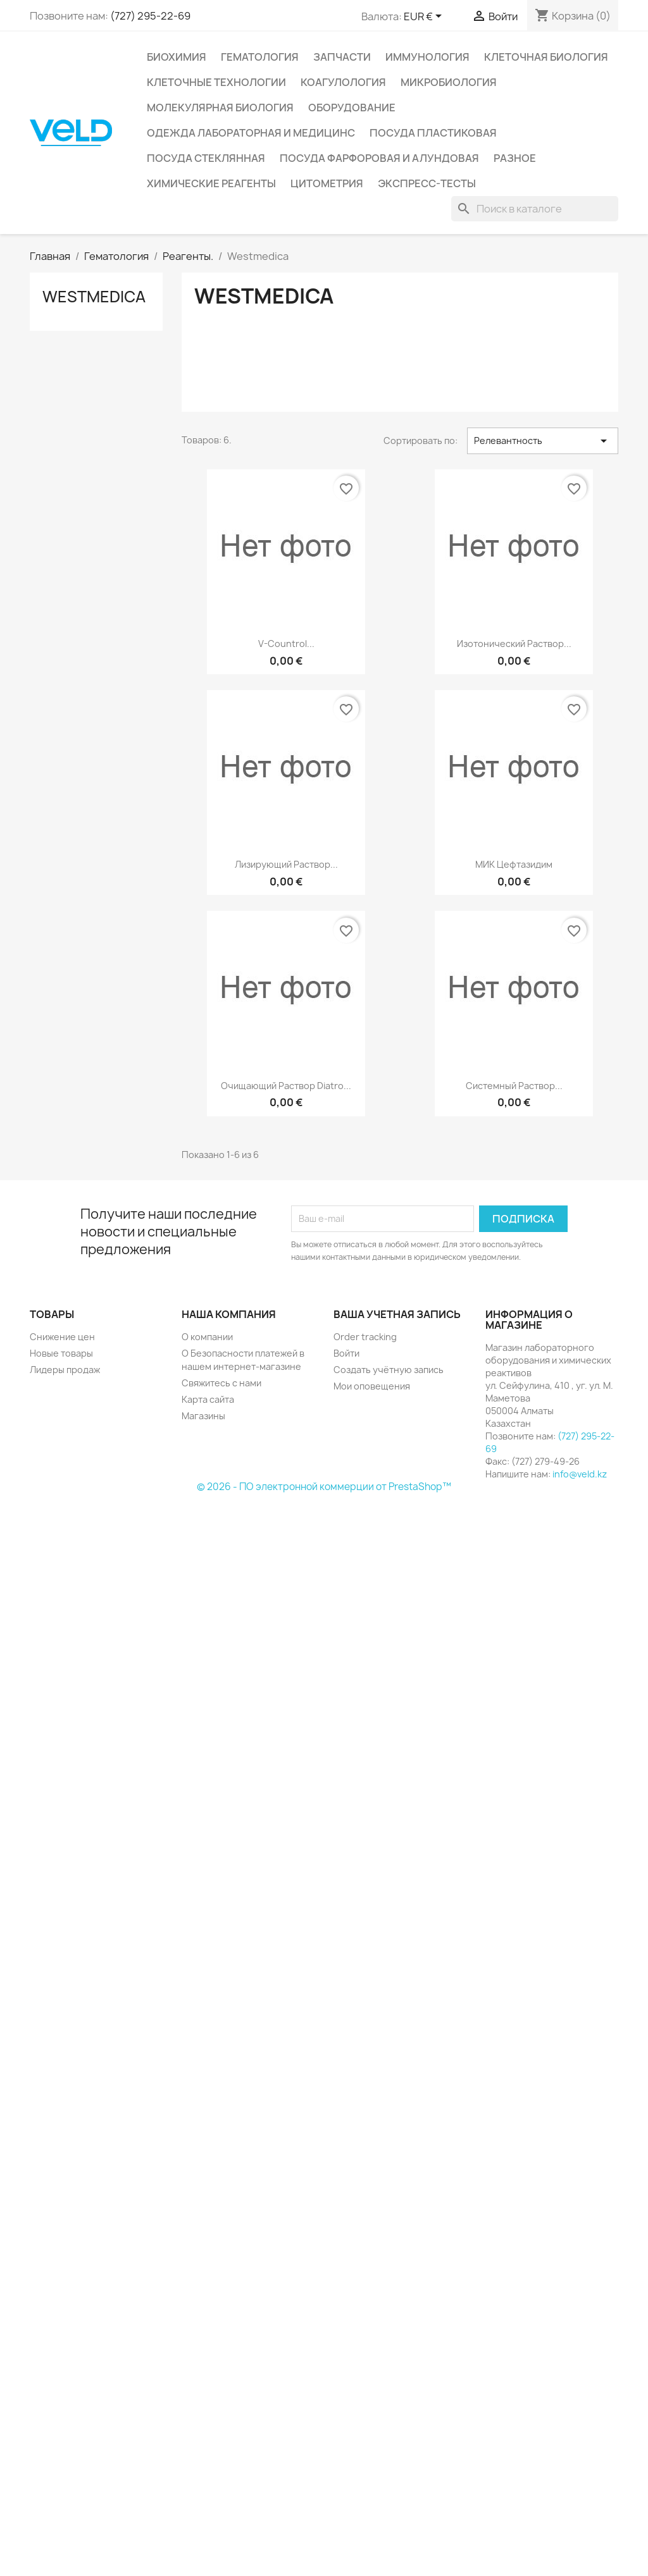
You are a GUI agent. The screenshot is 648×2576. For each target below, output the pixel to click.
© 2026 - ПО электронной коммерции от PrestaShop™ (324, 1486)
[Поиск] (534, 208)
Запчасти (342, 57)
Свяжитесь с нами (221, 1383)
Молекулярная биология (220, 107)
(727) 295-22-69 (150, 16)
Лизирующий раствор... (286, 864)
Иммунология (427, 57)
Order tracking (365, 1337)
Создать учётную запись (388, 1370)
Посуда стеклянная (206, 158)
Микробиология (449, 82)
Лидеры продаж (65, 1370)
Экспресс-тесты (427, 183)
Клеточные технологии (216, 82)
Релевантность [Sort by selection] (542, 440)
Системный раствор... (514, 1086)
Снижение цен (62, 1337)
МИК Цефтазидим (513, 864)
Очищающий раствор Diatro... (286, 1086)
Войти (346, 1353)
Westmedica (94, 296)
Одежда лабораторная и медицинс (251, 133)
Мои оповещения (371, 1386)
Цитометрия (326, 183)
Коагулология (343, 82)
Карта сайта (208, 1399)
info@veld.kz (579, 1474)
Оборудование (352, 107)
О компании (207, 1337)
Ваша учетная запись (397, 1314)
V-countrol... (286, 644)
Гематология (260, 57)
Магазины (203, 1416)
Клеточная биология (546, 57)
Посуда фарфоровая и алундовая (379, 158)
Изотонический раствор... (514, 644)
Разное (515, 158)
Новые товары (61, 1353)
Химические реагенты (211, 183)
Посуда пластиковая (433, 133)
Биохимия (176, 57)
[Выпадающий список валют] (425, 17)
